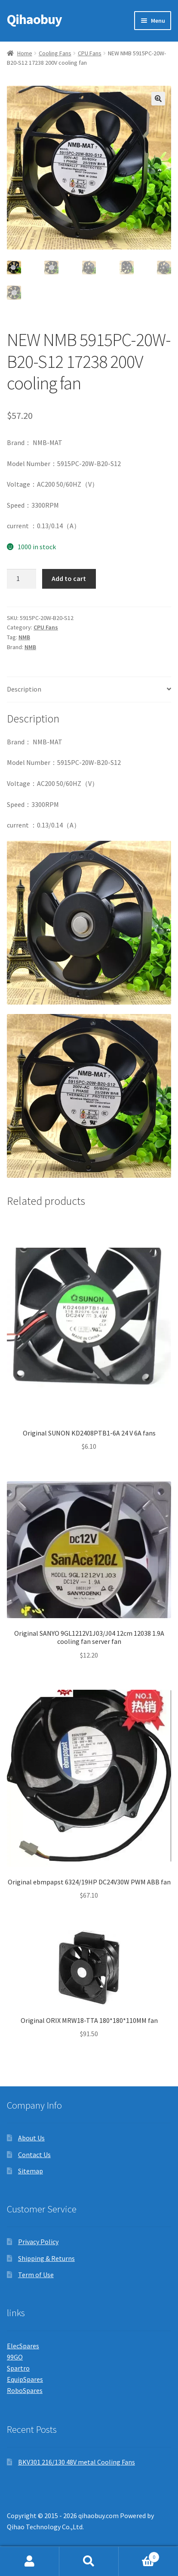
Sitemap (30, 2171)
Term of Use (36, 2274)
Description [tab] (24, 689)
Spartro (18, 2368)
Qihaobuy (34, 19)
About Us (31, 2138)
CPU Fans (89, 53)
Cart (139, 2555)
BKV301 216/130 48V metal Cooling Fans (76, 2462)
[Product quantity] (21, 579)
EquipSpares (25, 2379)
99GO (15, 2357)
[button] (158, 98)
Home (24, 53)
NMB (24, 637)
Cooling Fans (55, 53)
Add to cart (69, 578)
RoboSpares (25, 2390)
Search (89, 2561)
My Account (29, 2561)
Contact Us (34, 2154)
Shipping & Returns (46, 2258)
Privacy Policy (38, 2241)
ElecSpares (23, 2345)
